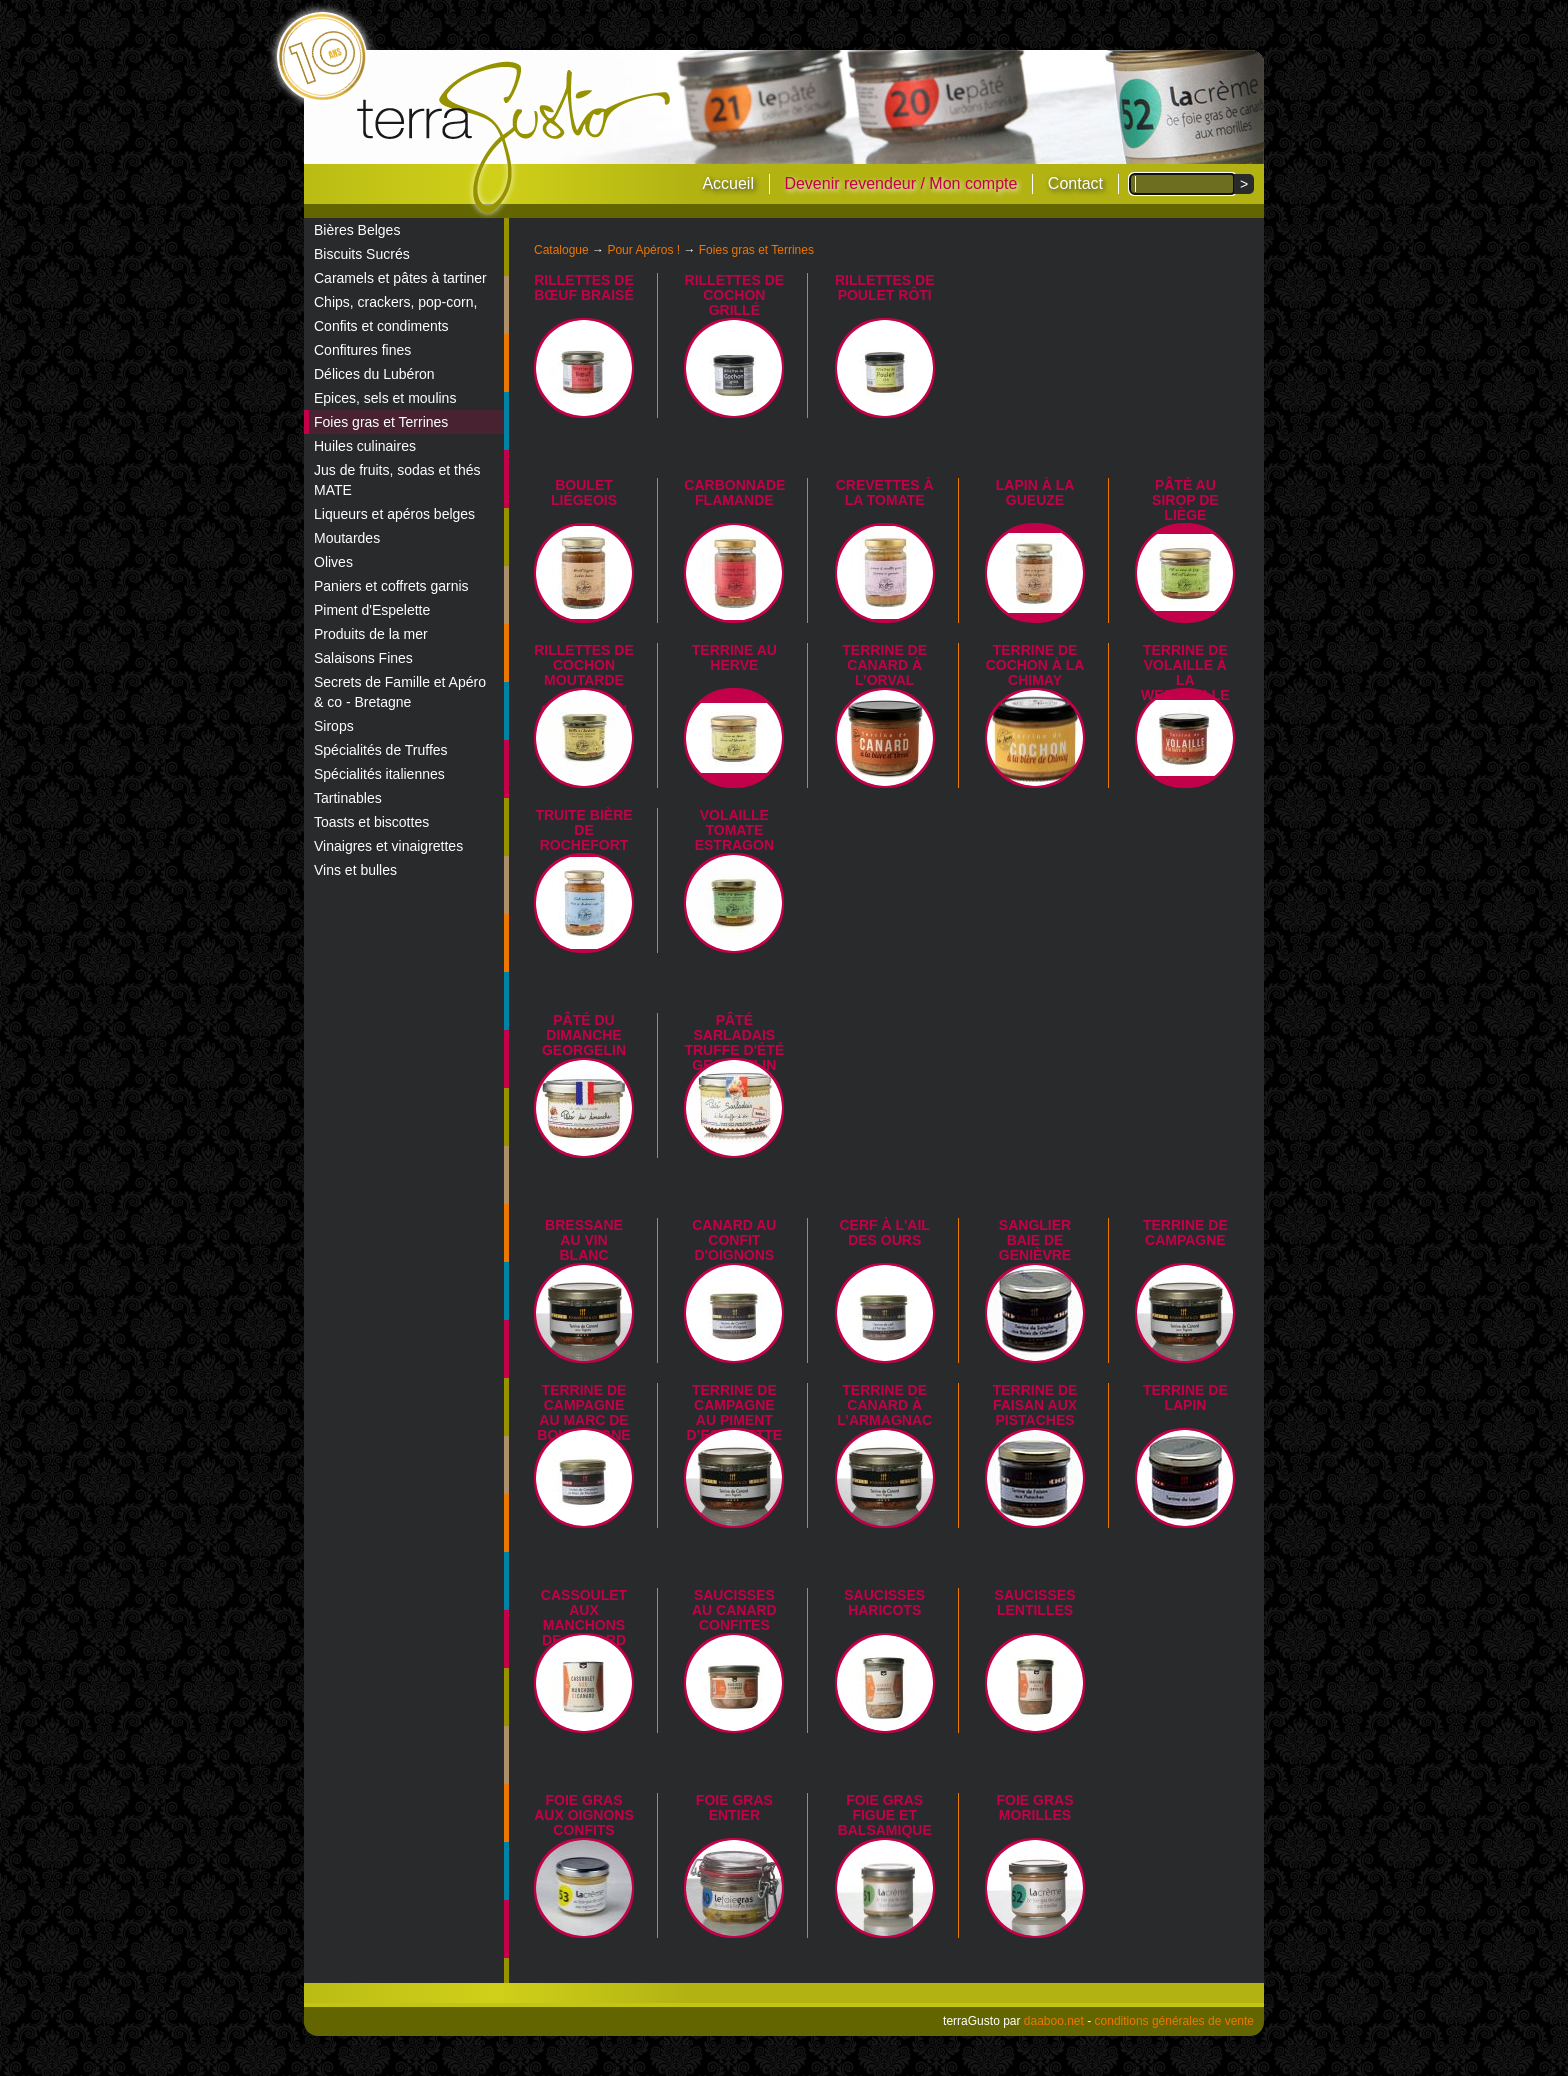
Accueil (728, 183)
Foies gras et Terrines (381, 422)
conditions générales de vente (1174, 2021)
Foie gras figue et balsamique (885, 1815)
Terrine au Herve (734, 657)
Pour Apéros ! (643, 250)
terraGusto (515, 138)
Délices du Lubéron (374, 374)
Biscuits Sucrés (362, 254)
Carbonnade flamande (734, 492)
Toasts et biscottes (371, 822)
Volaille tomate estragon (734, 830)
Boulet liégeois (584, 492)
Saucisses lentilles (1035, 1602)
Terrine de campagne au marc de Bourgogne (583, 1412)
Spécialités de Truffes (381, 750)
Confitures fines (362, 350)
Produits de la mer (371, 634)
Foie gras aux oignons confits (584, 1815)
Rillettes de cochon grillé (735, 295)
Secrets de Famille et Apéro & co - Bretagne (400, 692)
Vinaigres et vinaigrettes (388, 846)
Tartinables (348, 798)
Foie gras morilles (1035, 1807)
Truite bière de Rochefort (583, 830)
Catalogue (561, 250)
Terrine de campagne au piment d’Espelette (735, 1412)
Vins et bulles (355, 870)
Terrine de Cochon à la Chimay (1035, 665)
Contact (1075, 183)
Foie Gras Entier (734, 1807)
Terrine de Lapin (1185, 1397)
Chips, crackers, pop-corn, (395, 302)
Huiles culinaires (365, 446)
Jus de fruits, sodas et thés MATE (397, 480)
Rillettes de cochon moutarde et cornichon (584, 680)
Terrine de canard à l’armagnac (884, 1405)
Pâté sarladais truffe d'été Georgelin (734, 1042)
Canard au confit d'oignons (734, 1240)
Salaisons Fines (363, 658)
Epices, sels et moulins (385, 398)
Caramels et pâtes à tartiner (400, 278)
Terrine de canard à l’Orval (884, 665)
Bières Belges (357, 230)
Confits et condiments (381, 326)
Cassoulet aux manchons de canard (584, 1617)
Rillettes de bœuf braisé (584, 287)
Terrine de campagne (1185, 1232)
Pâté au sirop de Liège (1185, 500)
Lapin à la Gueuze (1035, 492)
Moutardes (347, 538)
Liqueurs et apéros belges (394, 514)
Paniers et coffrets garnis (391, 586)
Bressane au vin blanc (584, 1240)
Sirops (334, 726)
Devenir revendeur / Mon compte (900, 183)
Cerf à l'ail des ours (884, 1232)
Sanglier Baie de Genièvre (1035, 1240)
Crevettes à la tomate (885, 492)
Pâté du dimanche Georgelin (584, 1035)
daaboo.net (1054, 2021)
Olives (333, 562)
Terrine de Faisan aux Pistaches (1035, 1405)
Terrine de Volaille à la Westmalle (1185, 672)
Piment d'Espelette (372, 610)
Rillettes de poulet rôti (885, 287)
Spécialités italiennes (379, 774)
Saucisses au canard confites (734, 1610)
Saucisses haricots (884, 1602)
